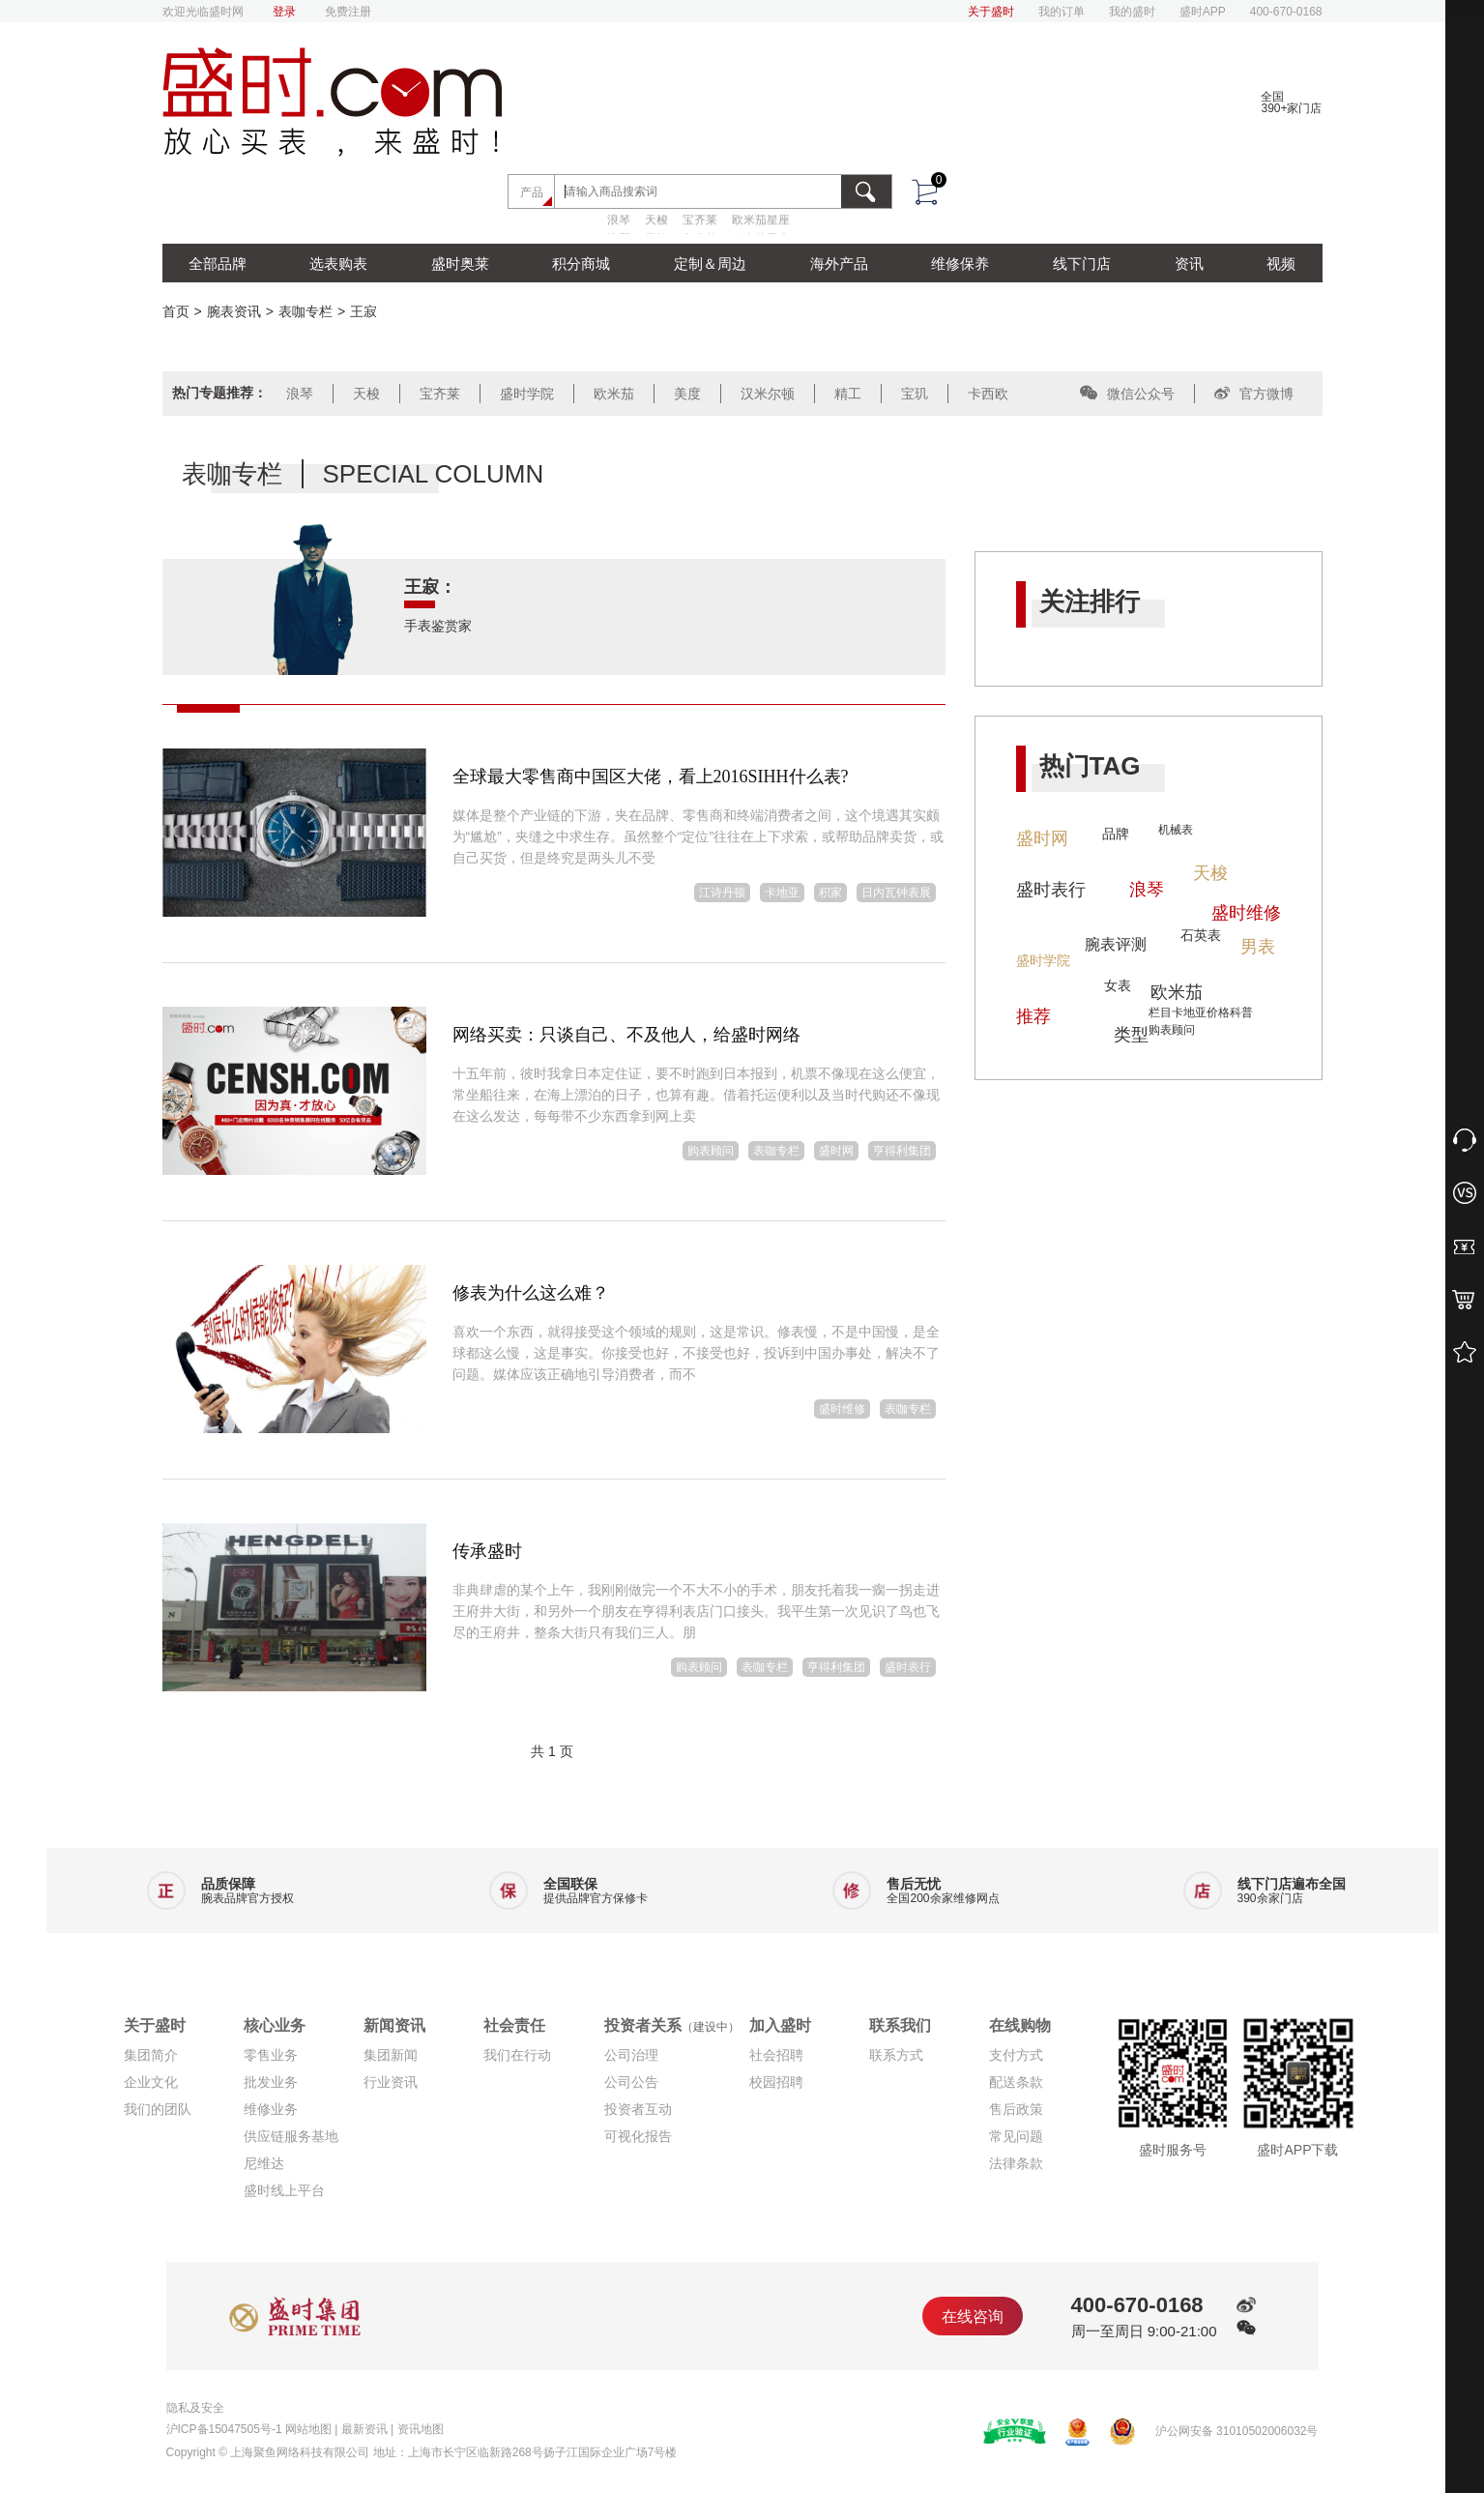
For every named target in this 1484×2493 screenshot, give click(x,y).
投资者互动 (638, 2109)
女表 (1117, 985)
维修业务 (271, 2109)
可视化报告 (638, 2136)
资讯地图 (420, 2429)
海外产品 (839, 263)
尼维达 (264, 2163)
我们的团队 (157, 2109)
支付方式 (1016, 2055)
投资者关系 (672, 2025)
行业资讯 (391, 2082)
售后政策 (1016, 2109)
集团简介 (151, 2055)
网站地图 (308, 2429)
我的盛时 (1132, 11)
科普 (1241, 1012)
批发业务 (271, 2082)
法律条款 (1016, 2163)
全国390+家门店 (1291, 102)
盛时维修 (842, 1409)
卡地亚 (782, 892)
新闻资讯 (394, 2025)
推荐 (1033, 1016)
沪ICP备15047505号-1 (224, 2429)
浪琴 (618, 220)
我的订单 (1061, 11)
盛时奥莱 (460, 263)
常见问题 (1016, 2136)
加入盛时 (780, 2025)
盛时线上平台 (284, 2190)
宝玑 (914, 393)
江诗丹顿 (722, 892)
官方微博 (1254, 393)
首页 (175, 311)
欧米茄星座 (761, 220)
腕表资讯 (234, 311)
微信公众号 (1127, 393)
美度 (687, 393)
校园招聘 (776, 2082)
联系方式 (896, 2055)
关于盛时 (991, 11)
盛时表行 (908, 1667)
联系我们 (900, 2025)
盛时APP (1202, 11)
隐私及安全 (195, 2408)
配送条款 (1016, 2082)
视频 (1280, 263)
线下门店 (1082, 263)
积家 (830, 892)
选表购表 (338, 263)
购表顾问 (710, 1151)
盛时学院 (527, 393)
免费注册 (348, 11)
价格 (1218, 1012)
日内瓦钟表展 (896, 892)
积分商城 (581, 263)
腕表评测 (1116, 944)
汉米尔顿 (768, 393)
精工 (847, 393)
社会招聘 (776, 2055)
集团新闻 (391, 2055)
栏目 (1160, 1012)
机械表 (1175, 829)
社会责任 (514, 2025)
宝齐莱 (700, 220)
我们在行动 (517, 2055)
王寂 (363, 311)
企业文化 (151, 2082)
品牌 (1115, 833)
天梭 (656, 220)
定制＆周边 (710, 263)
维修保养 (960, 263)
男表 (1257, 946)
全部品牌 (218, 263)
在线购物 (1020, 2025)
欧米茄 (614, 393)
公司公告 (631, 2082)
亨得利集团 (902, 1151)
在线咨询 (973, 2316)
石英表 (1200, 935)
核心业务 (275, 2025)
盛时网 (836, 1151)
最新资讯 (364, 2429)
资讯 (1189, 263)
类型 (1131, 1034)
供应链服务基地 (291, 2136)
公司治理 (631, 2055)
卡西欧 (988, 393)
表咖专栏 (305, 311)
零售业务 (271, 2055)
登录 (284, 11)
